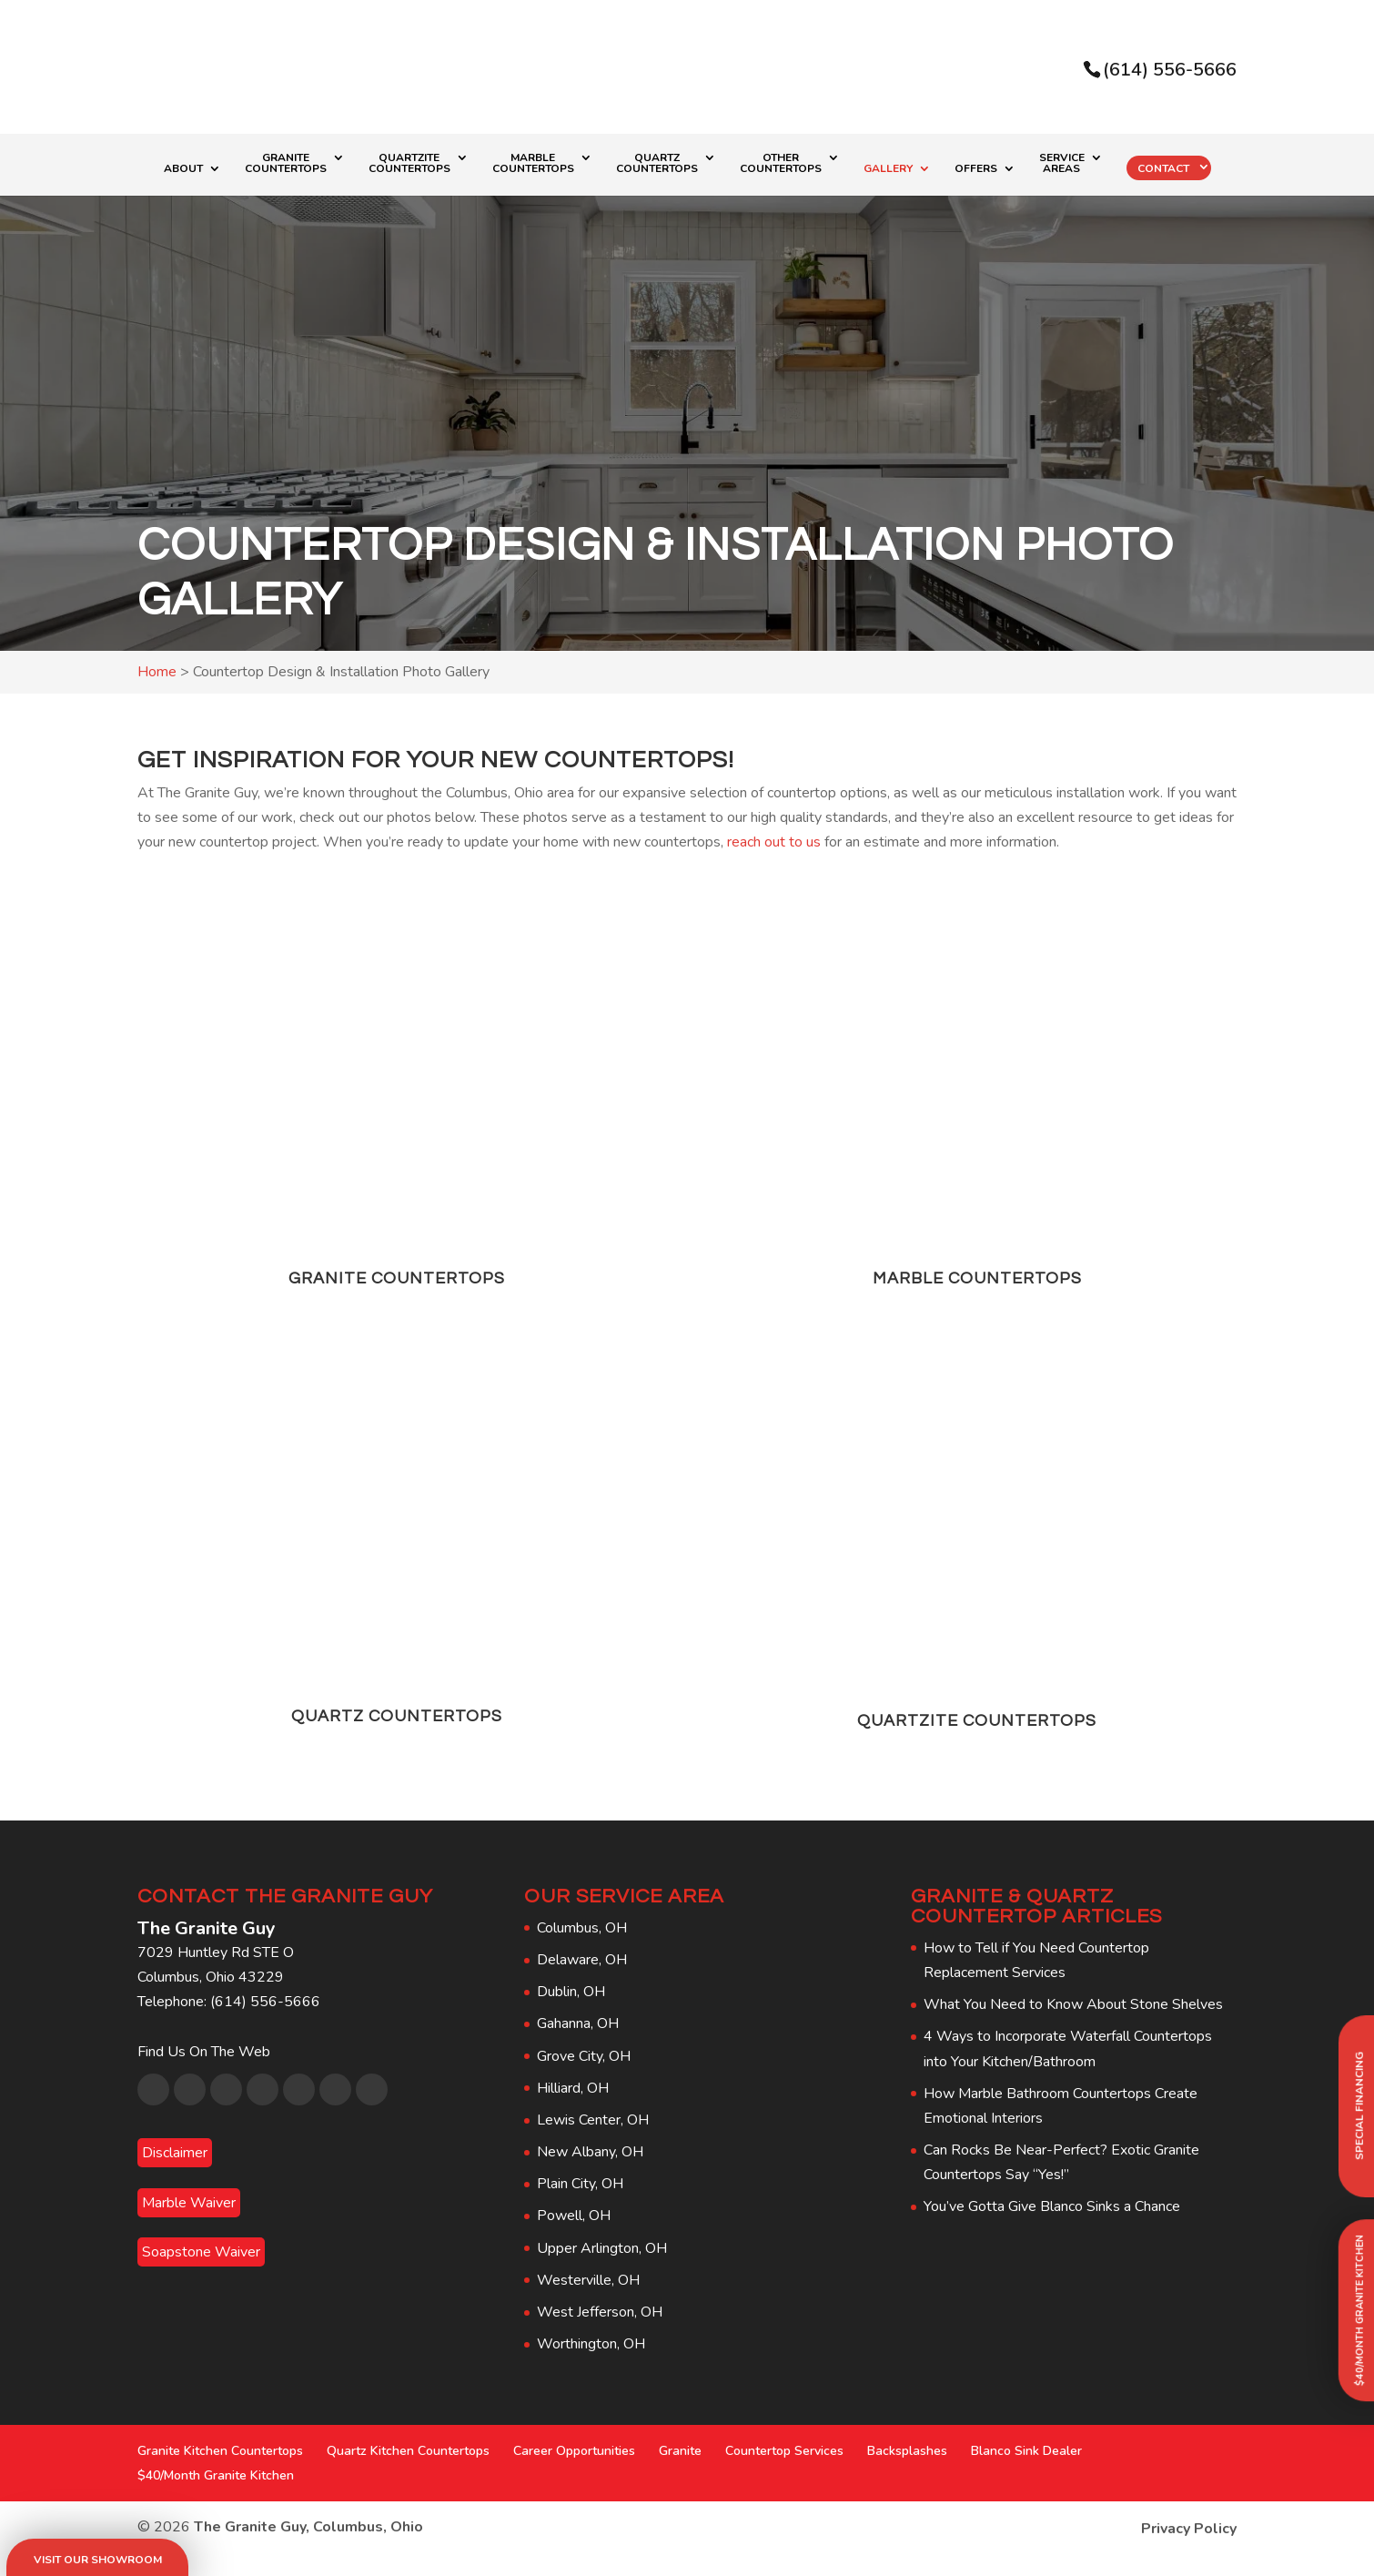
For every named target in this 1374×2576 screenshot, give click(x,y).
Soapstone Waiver (201, 2252)
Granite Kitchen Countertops (220, 2450)
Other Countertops (781, 164)
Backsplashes (907, 2450)
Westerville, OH (588, 2280)
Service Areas (1062, 164)
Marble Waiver (189, 2203)
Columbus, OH (582, 1928)
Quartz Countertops (657, 164)
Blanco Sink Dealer (1026, 2450)
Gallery (888, 169)
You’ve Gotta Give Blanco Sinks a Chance (1052, 2206)
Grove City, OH (584, 2056)
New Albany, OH (590, 2152)
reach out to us (774, 842)
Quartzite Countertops (409, 164)
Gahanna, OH (578, 2023)
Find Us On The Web (203, 2052)
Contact (1163, 168)
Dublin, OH (571, 1992)
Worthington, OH (591, 2344)
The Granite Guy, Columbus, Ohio (308, 2527)
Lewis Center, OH (593, 2120)
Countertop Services (784, 2450)
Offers (976, 169)
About (183, 169)
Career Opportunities (574, 2450)
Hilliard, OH (573, 2088)
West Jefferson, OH (599, 2312)
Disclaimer (174, 2153)
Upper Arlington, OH (602, 2248)
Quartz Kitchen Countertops (408, 2450)
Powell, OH (574, 2216)
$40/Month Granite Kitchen (215, 2475)
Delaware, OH (582, 1960)
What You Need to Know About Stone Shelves (1073, 2004)
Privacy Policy (1189, 2529)
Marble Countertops (533, 164)
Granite (680, 2450)
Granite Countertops (286, 164)
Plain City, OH (580, 2184)
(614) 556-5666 (1170, 69)
